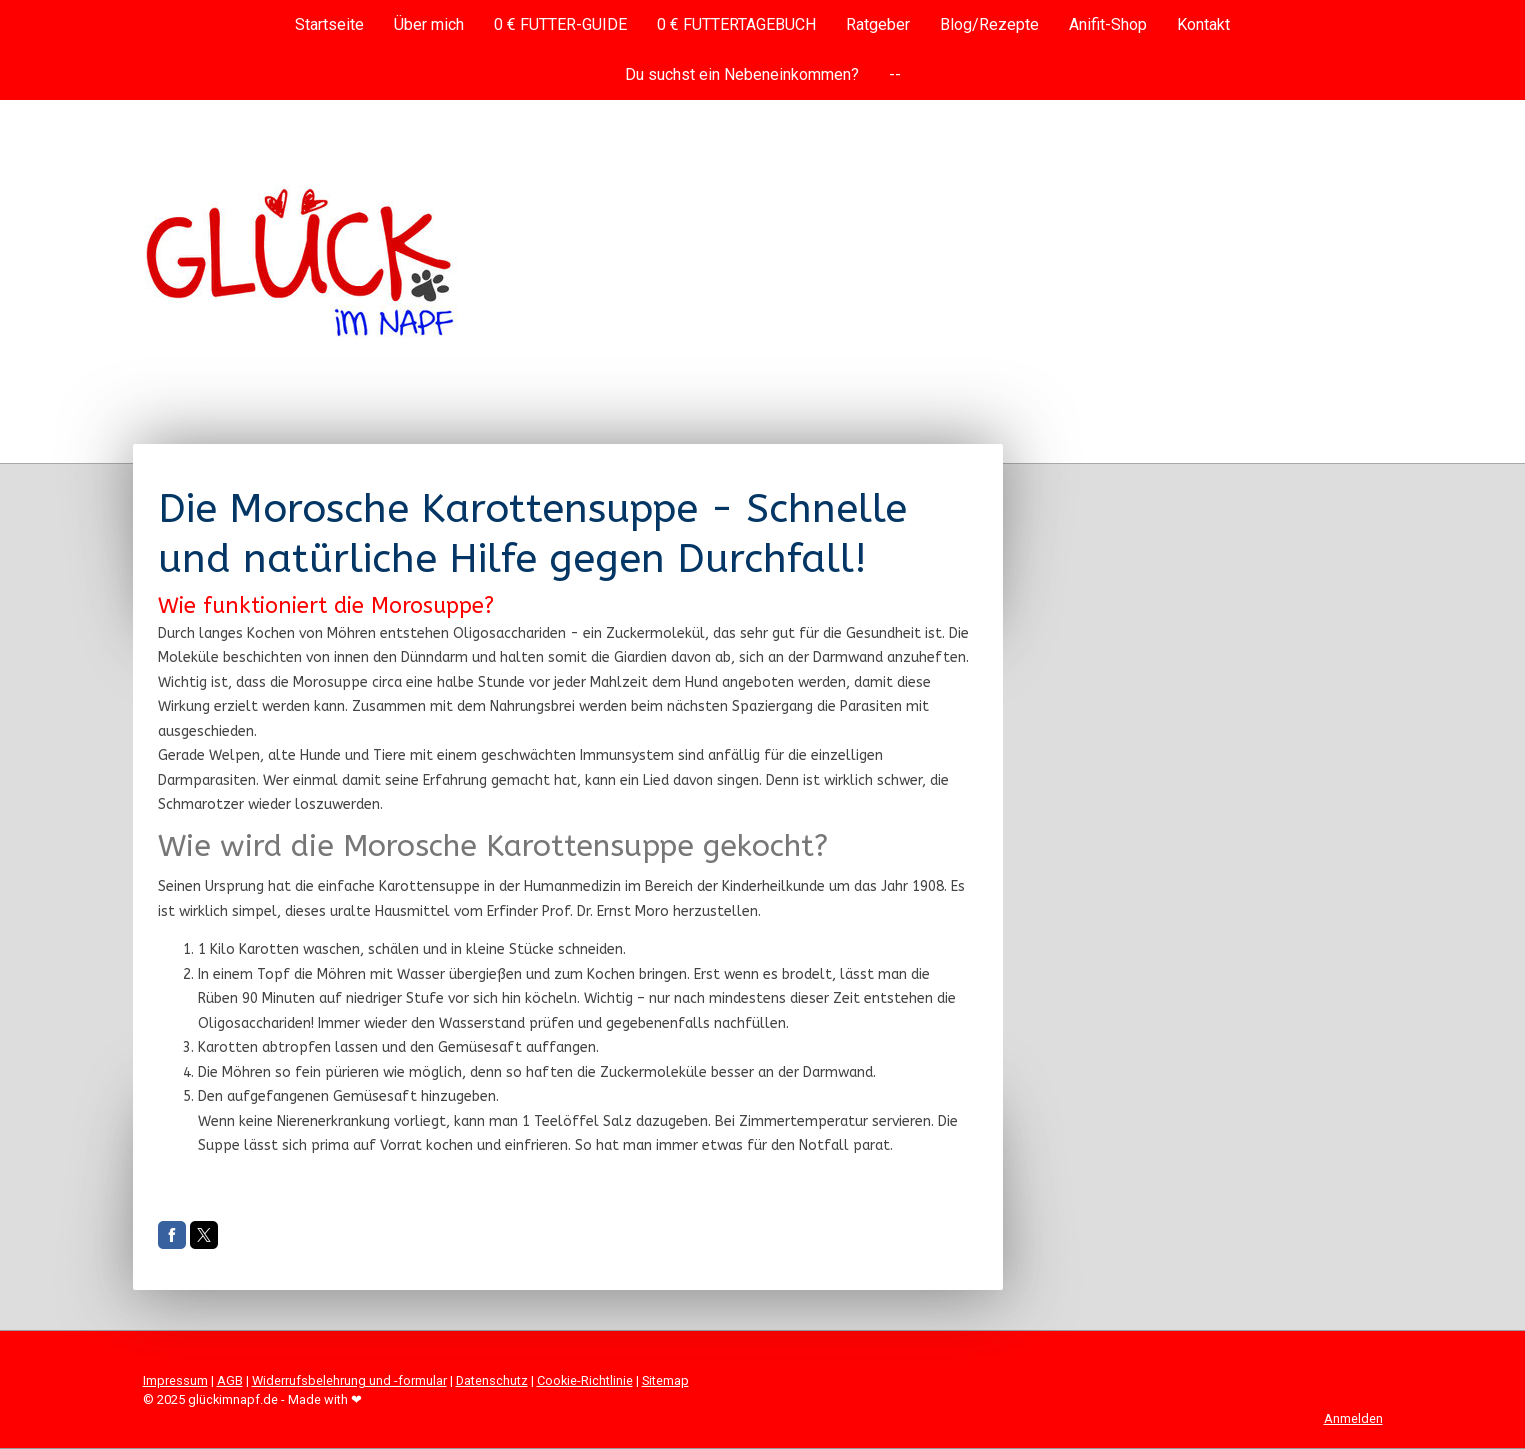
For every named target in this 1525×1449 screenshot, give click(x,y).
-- (895, 74)
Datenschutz (492, 1380)
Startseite (329, 24)
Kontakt (1203, 24)
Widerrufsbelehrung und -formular (349, 1380)
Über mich (429, 24)
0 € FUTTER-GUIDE (560, 24)
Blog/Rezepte (989, 24)
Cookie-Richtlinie (585, 1380)
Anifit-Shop (1108, 24)
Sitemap (665, 1380)
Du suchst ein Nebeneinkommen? (742, 74)
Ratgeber (878, 24)
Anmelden (1353, 1418)
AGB (230, 1380)
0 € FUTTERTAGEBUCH (736, 24)
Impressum (175, 1380)
